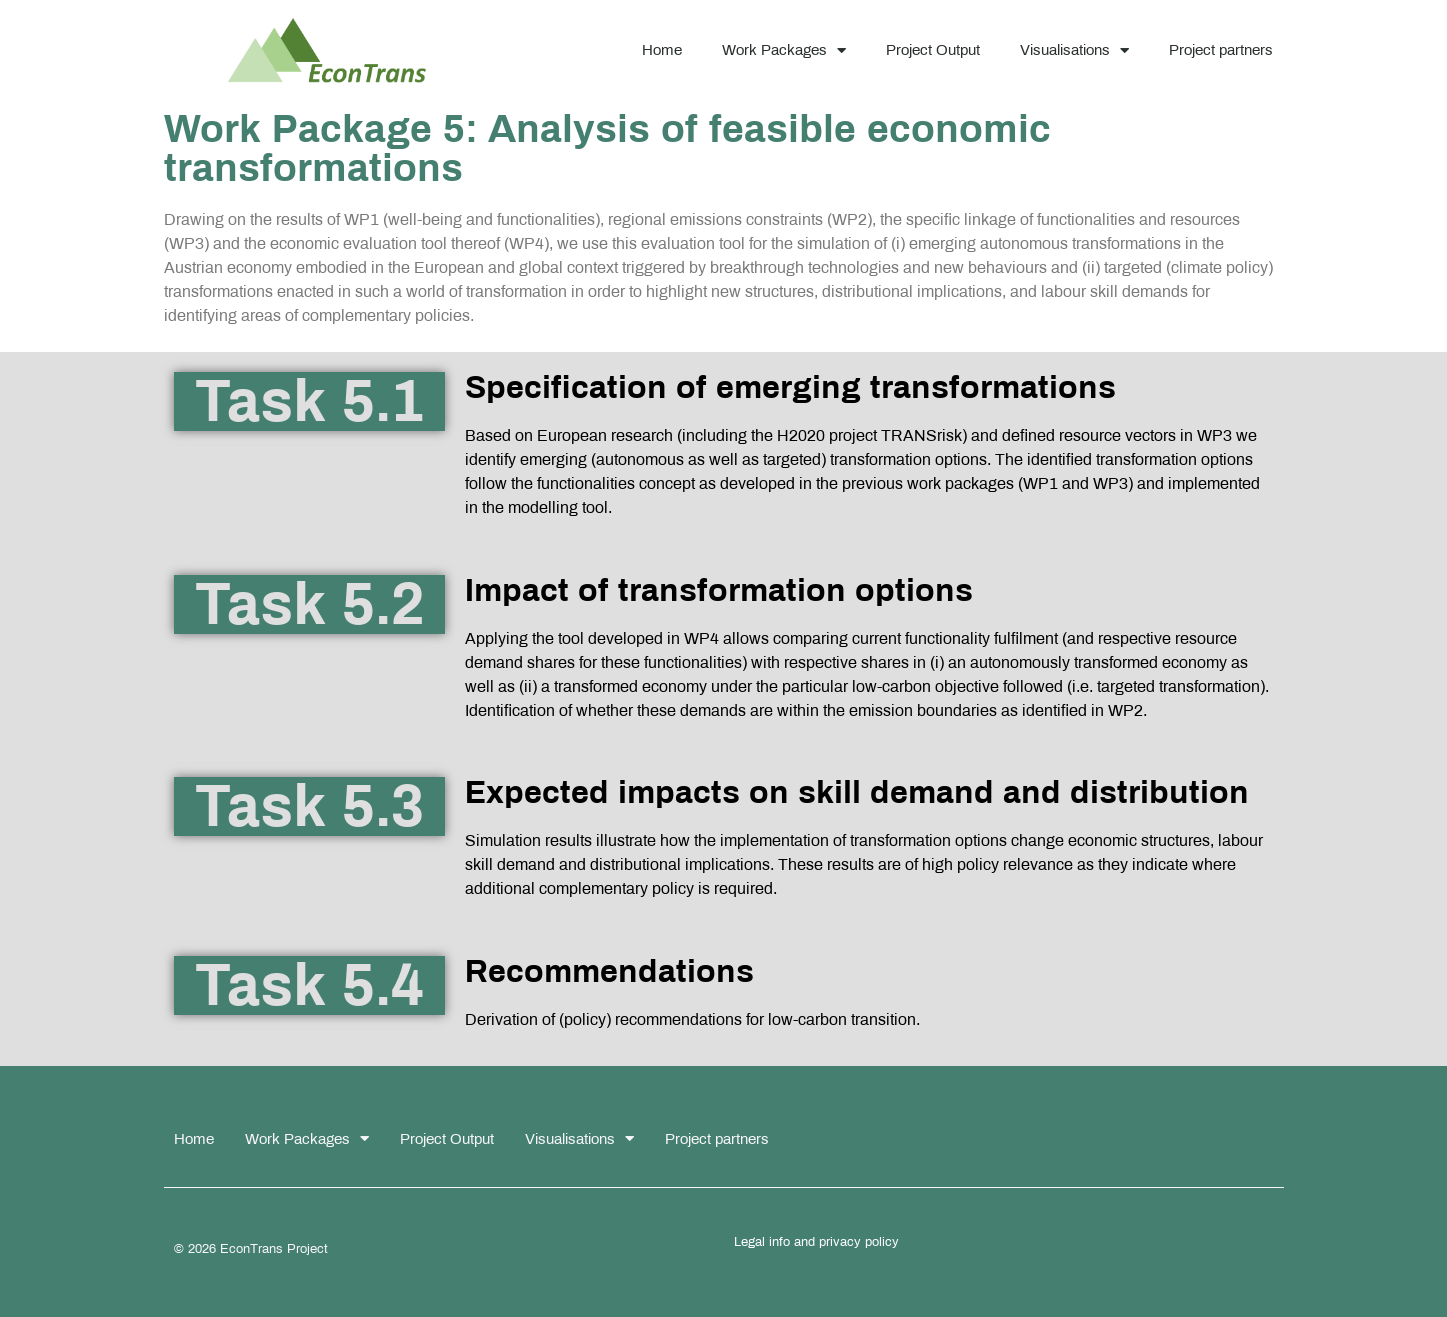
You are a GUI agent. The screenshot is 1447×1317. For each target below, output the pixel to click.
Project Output (933, 50)
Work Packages (784, 50)
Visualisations (1074, 50)
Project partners (1221, 50)
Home (662, 50)
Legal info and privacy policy (816, 1242)
